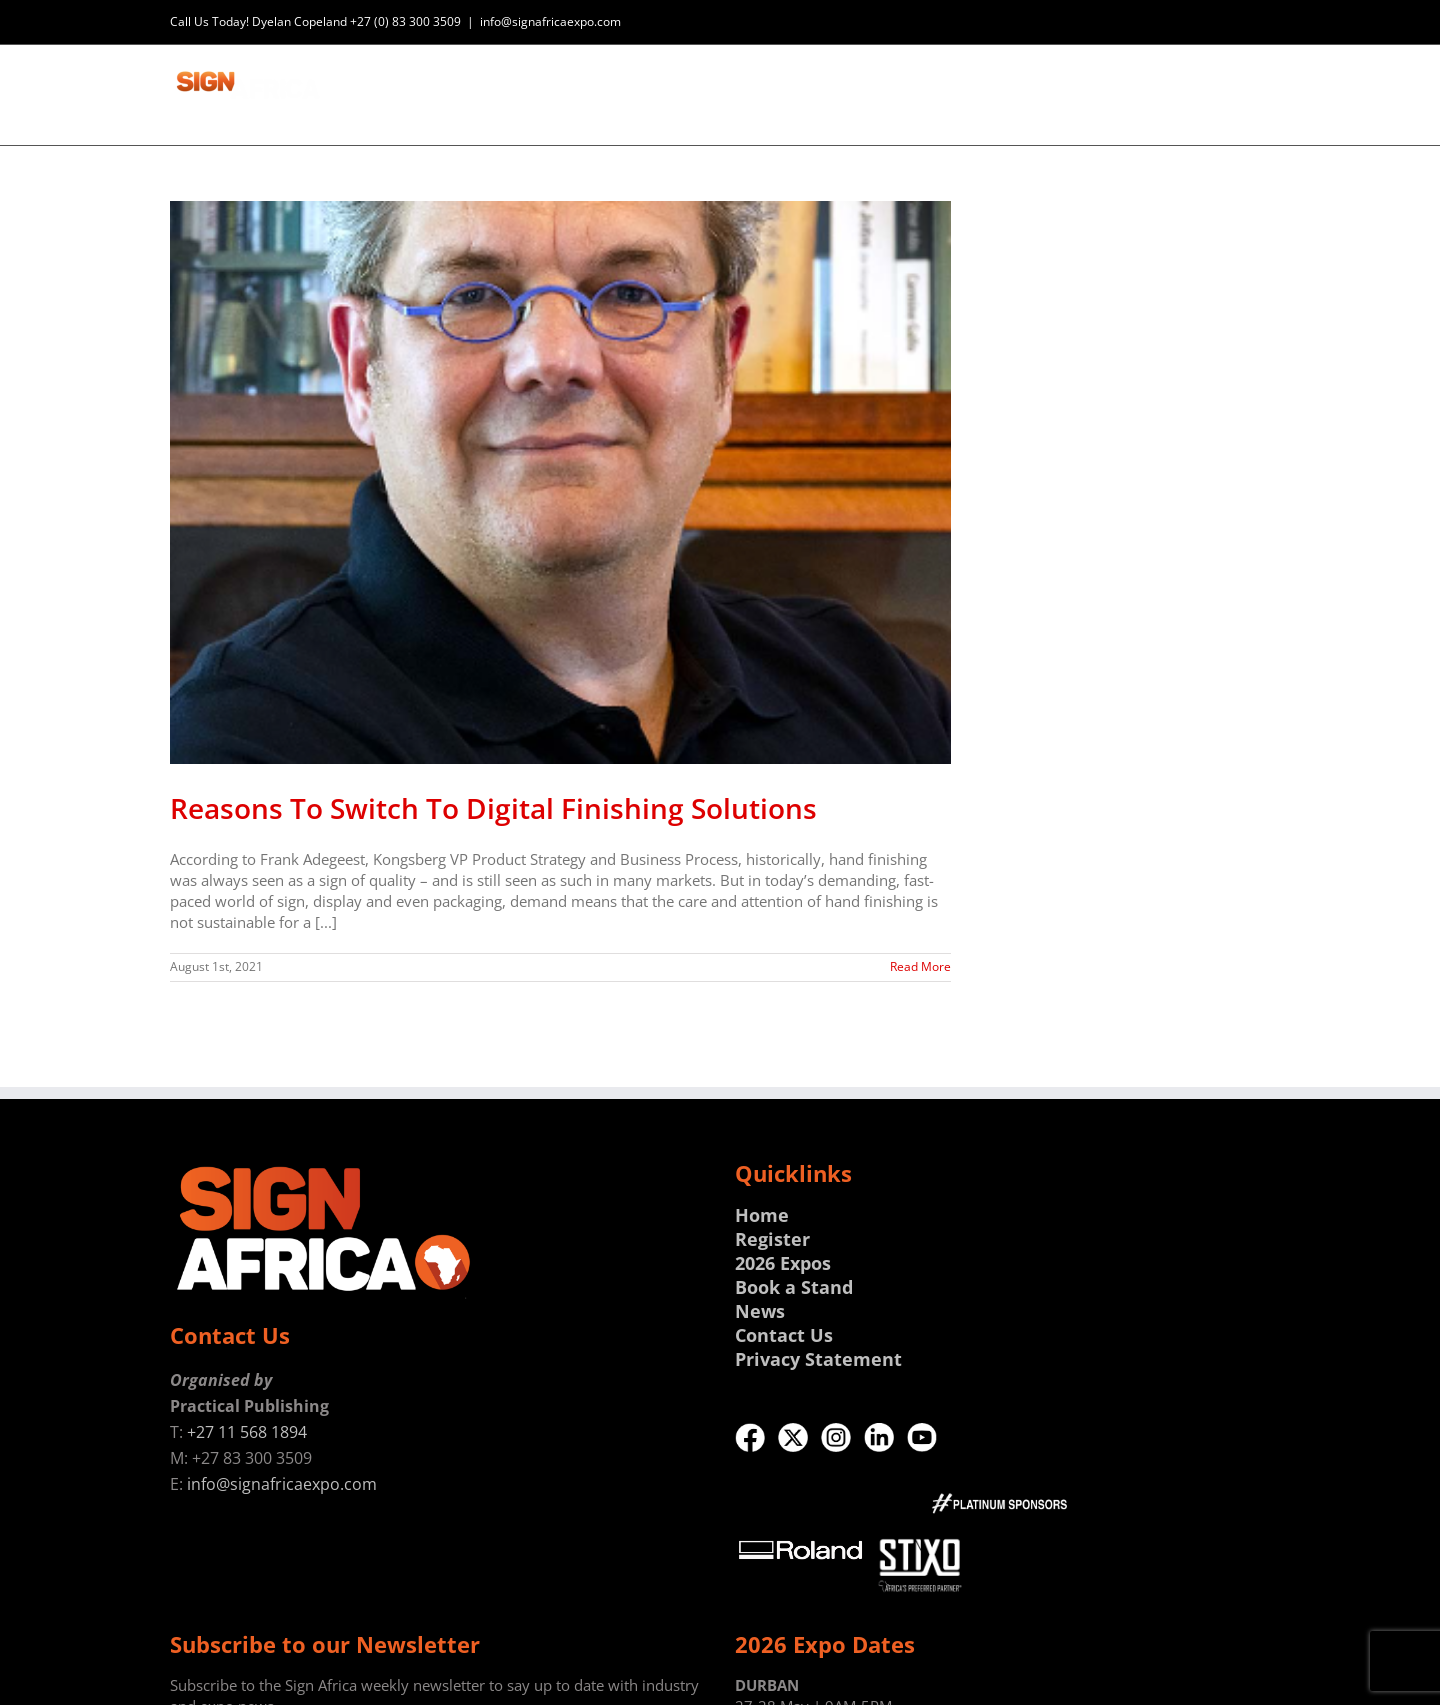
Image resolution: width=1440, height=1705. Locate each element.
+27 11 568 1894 (247, 1432)
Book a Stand (794, 1287)
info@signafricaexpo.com (550, 21)
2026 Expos (783, 1263)
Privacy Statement (818, 1359)
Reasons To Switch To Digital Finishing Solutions (493, 808)
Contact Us (784, 1335)
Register (772, 1239)
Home (762, 1215)
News (760, 1311)
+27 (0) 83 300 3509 (405, 21)
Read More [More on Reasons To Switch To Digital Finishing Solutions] (920, 966)
